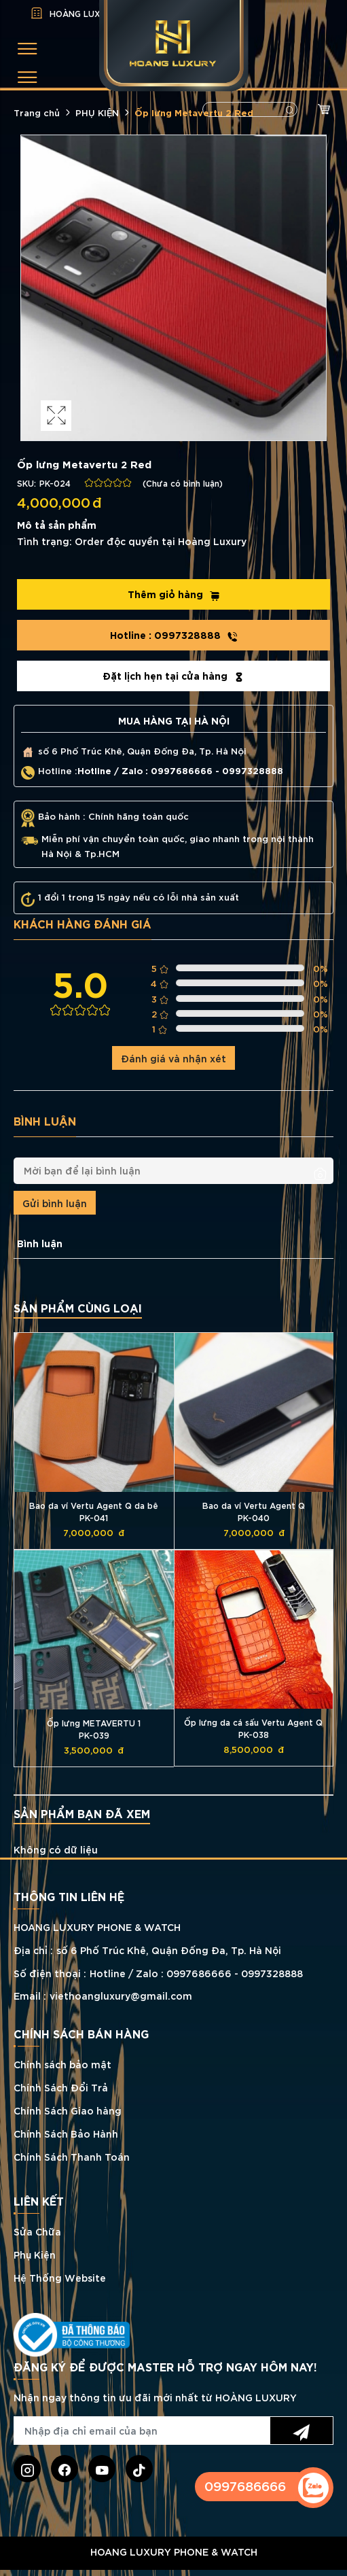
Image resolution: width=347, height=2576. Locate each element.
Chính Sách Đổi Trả (61, 2087)
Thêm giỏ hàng (174, 594)
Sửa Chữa (37, 2231)
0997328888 (174, 635)
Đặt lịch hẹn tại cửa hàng (173, 675)
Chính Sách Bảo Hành (66, 2133)
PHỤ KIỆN (97, 112)
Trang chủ (37, 112)
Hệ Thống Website (60, 2277)
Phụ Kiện (35, 2254)
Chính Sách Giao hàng (68, 2110)
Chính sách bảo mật (62, 2063)
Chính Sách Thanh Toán (72, 2156)
